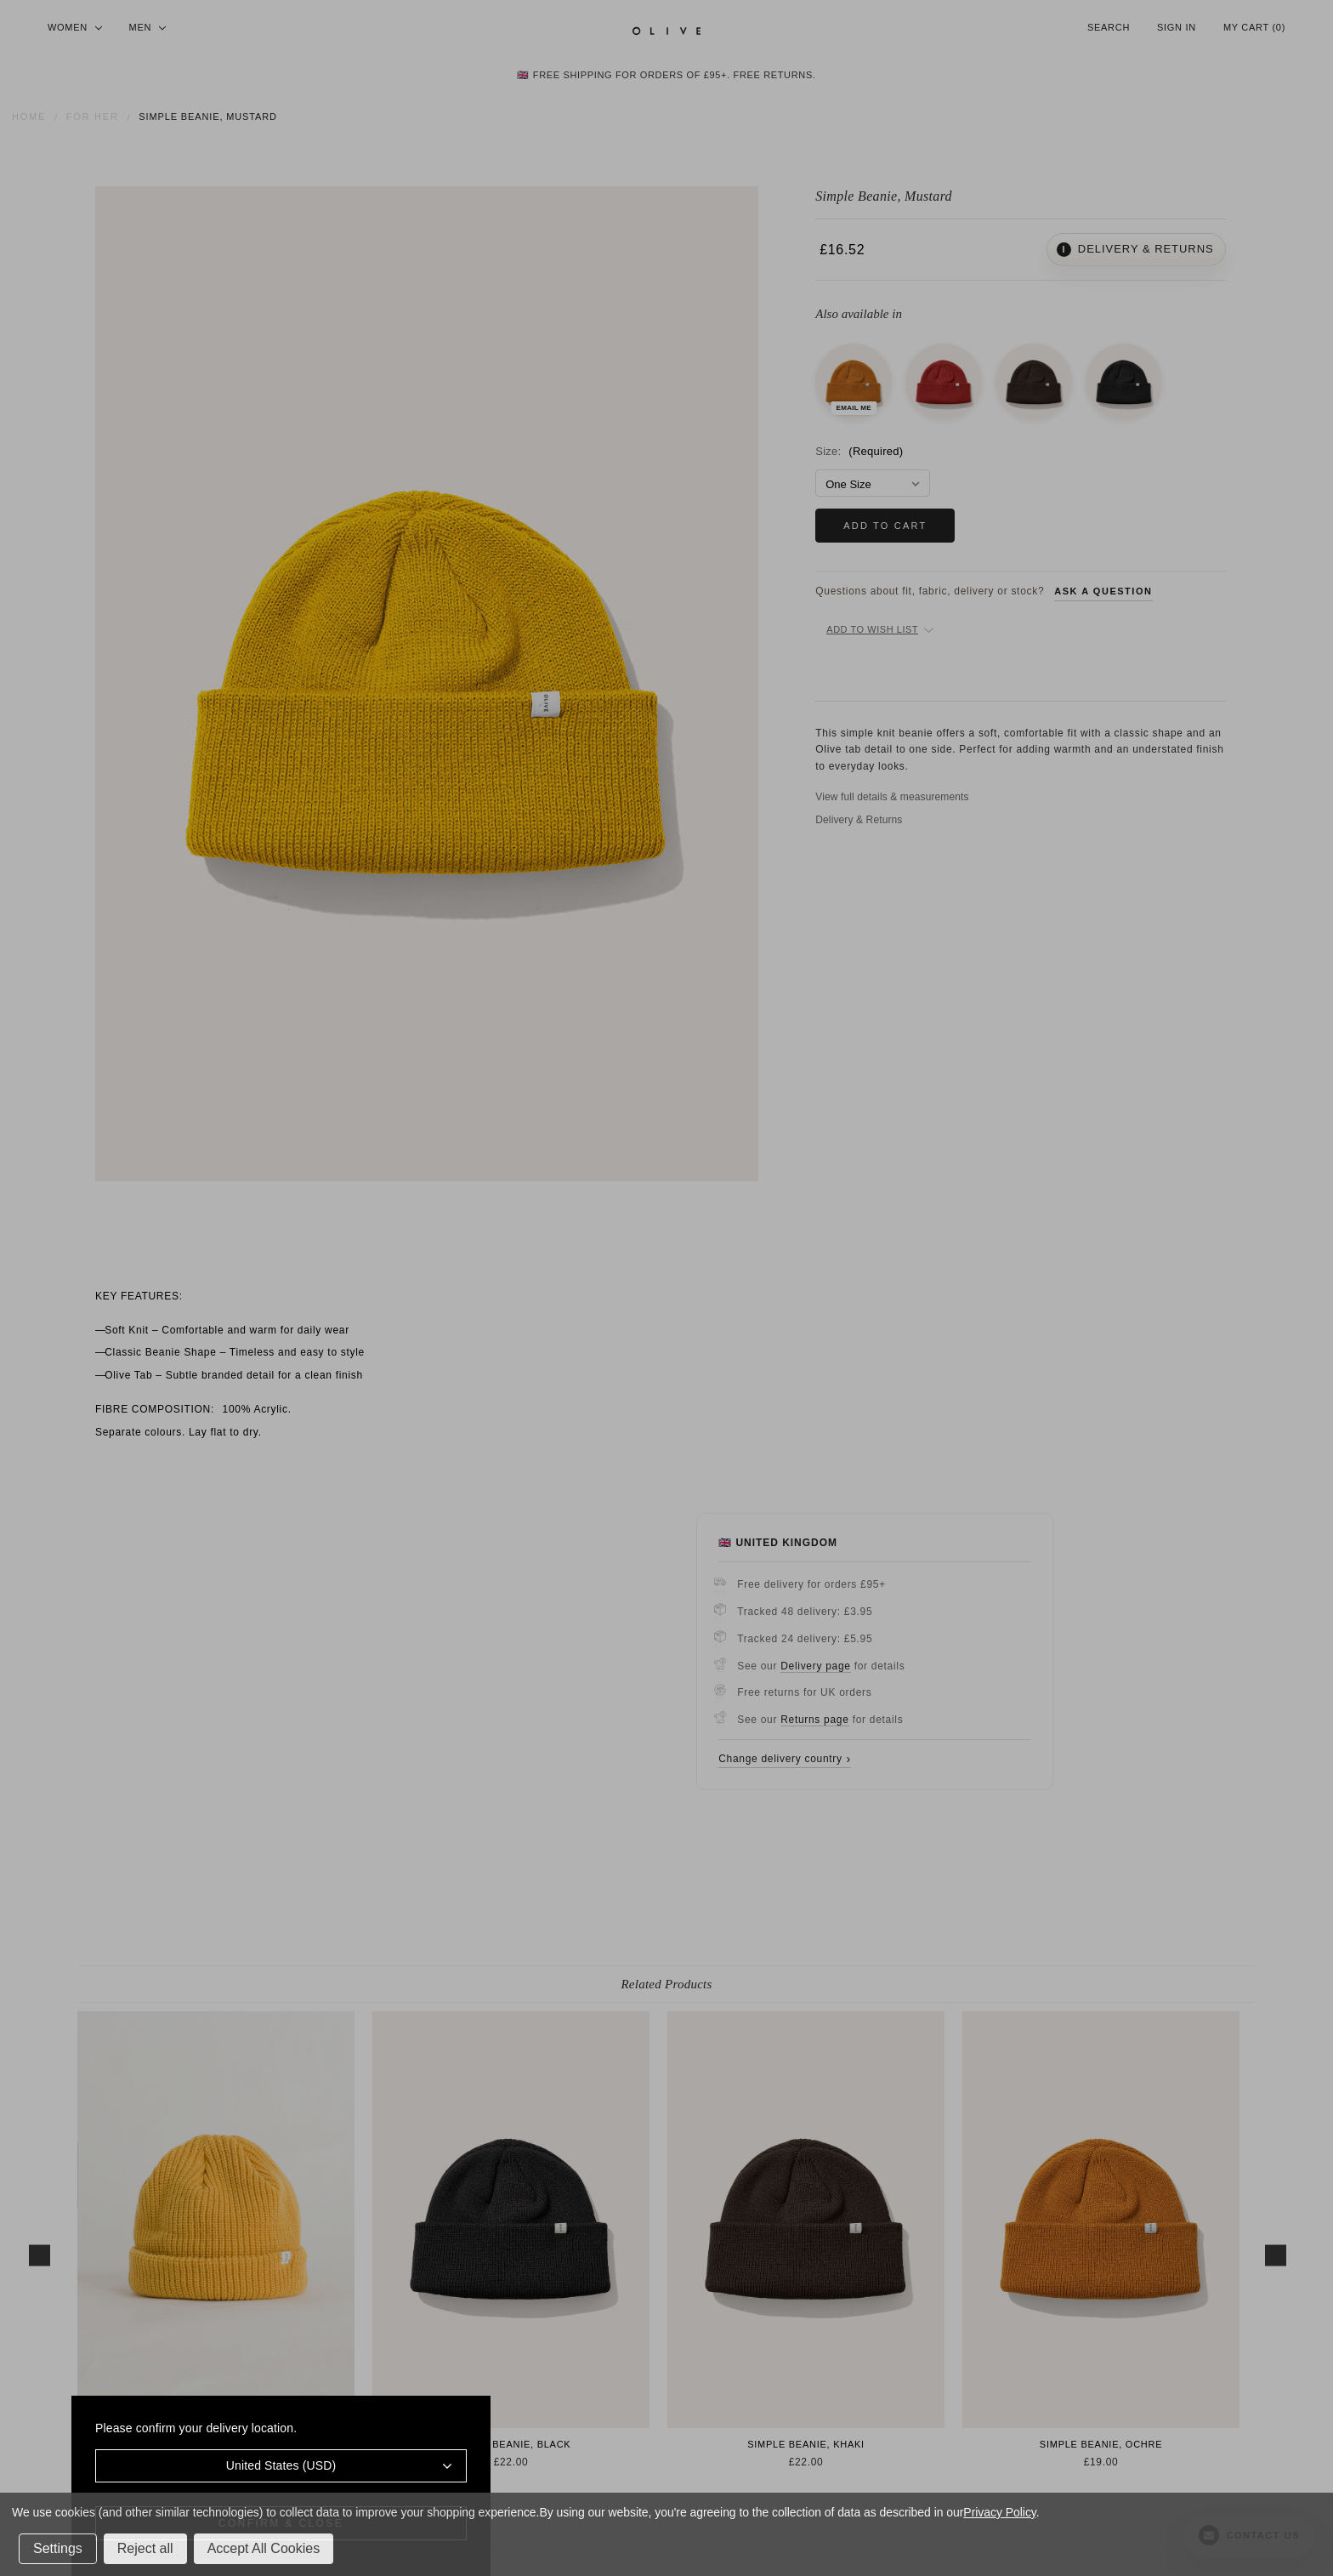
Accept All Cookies (263, 2548)
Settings (57, 2548)
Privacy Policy (999, 2512)
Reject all (145, 2548)
